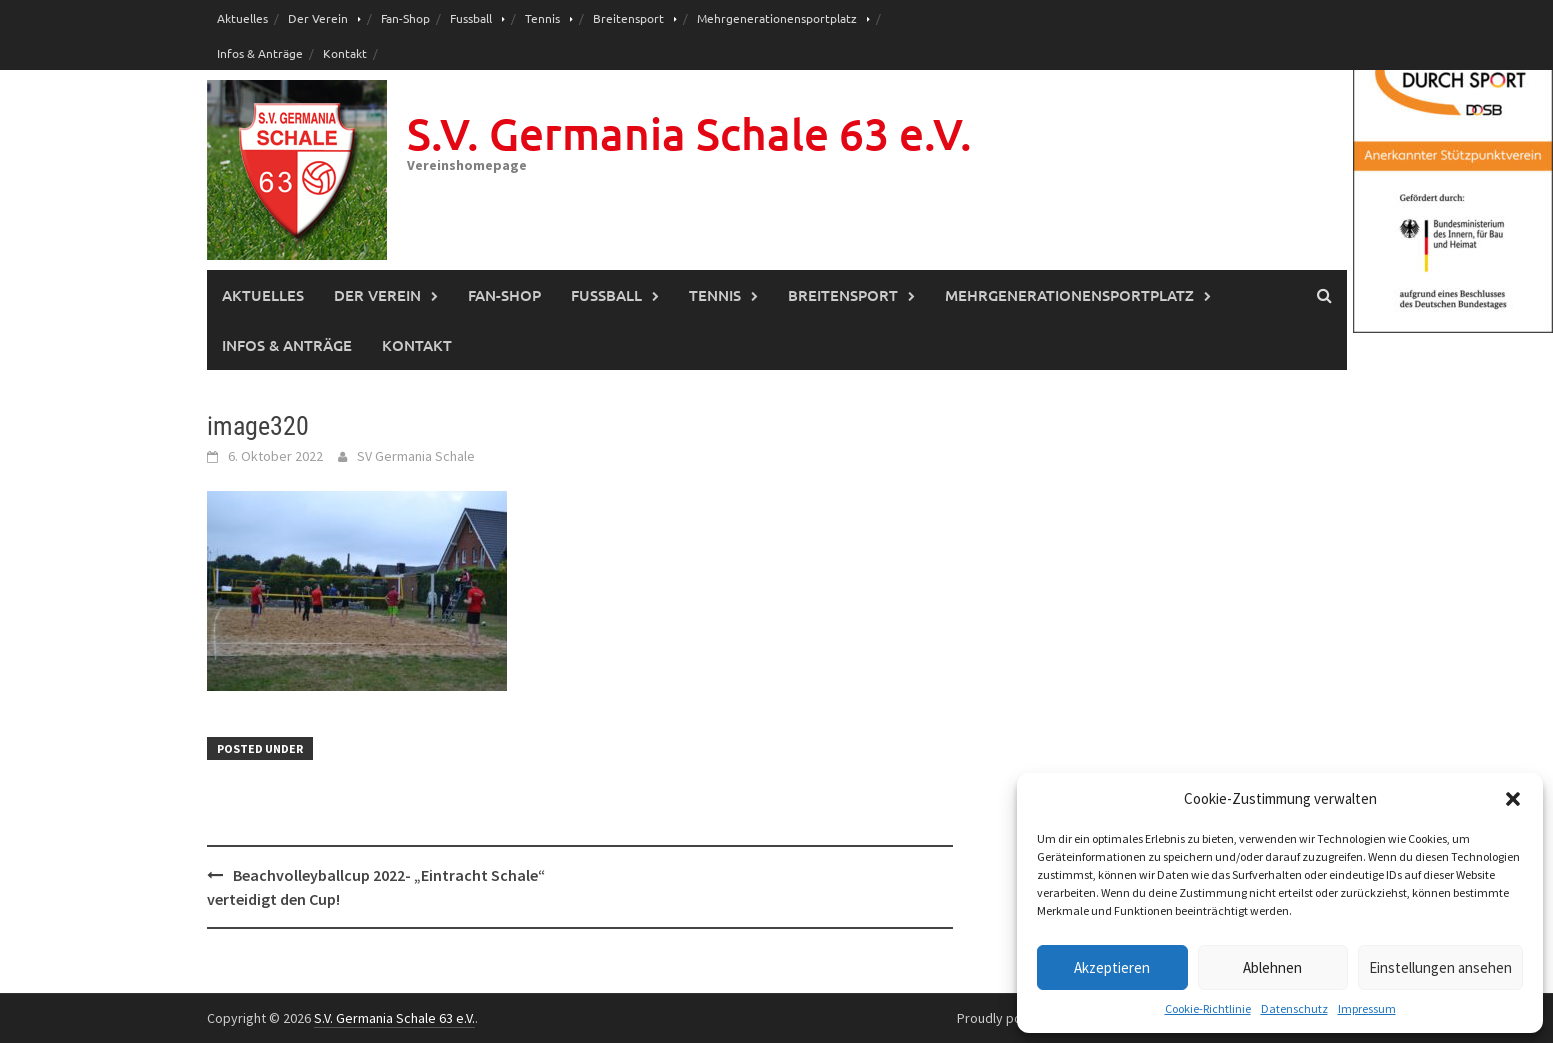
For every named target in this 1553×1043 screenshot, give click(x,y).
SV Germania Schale (416, 456)
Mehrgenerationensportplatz (777, 18)
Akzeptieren (1112, 967)
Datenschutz (1294, 1008)
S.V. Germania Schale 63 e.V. (689, 133)
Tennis (542, 18)
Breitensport (628, 18)
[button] (1513, 799)
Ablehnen (1272, 967)
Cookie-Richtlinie (1208, 1008)
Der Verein (318, 18)
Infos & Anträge (260, 53)
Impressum (1367, 1008)
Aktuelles (242, 18)
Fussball (471, 18)
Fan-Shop (405, 18)
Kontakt (345, 53)
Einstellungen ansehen (1440, 967)
